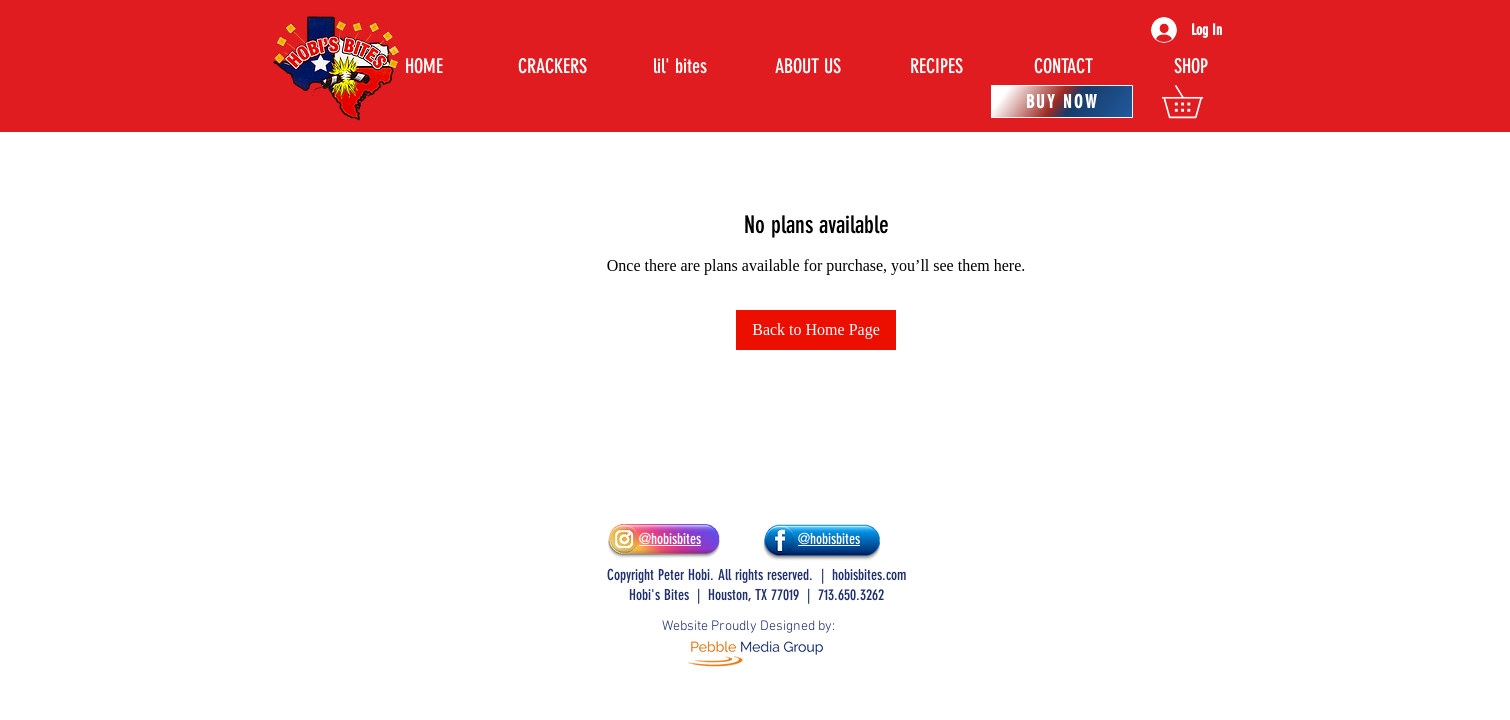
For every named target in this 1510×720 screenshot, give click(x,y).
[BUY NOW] (1062, 101)
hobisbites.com (869, 575)
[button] (1198, 101)
